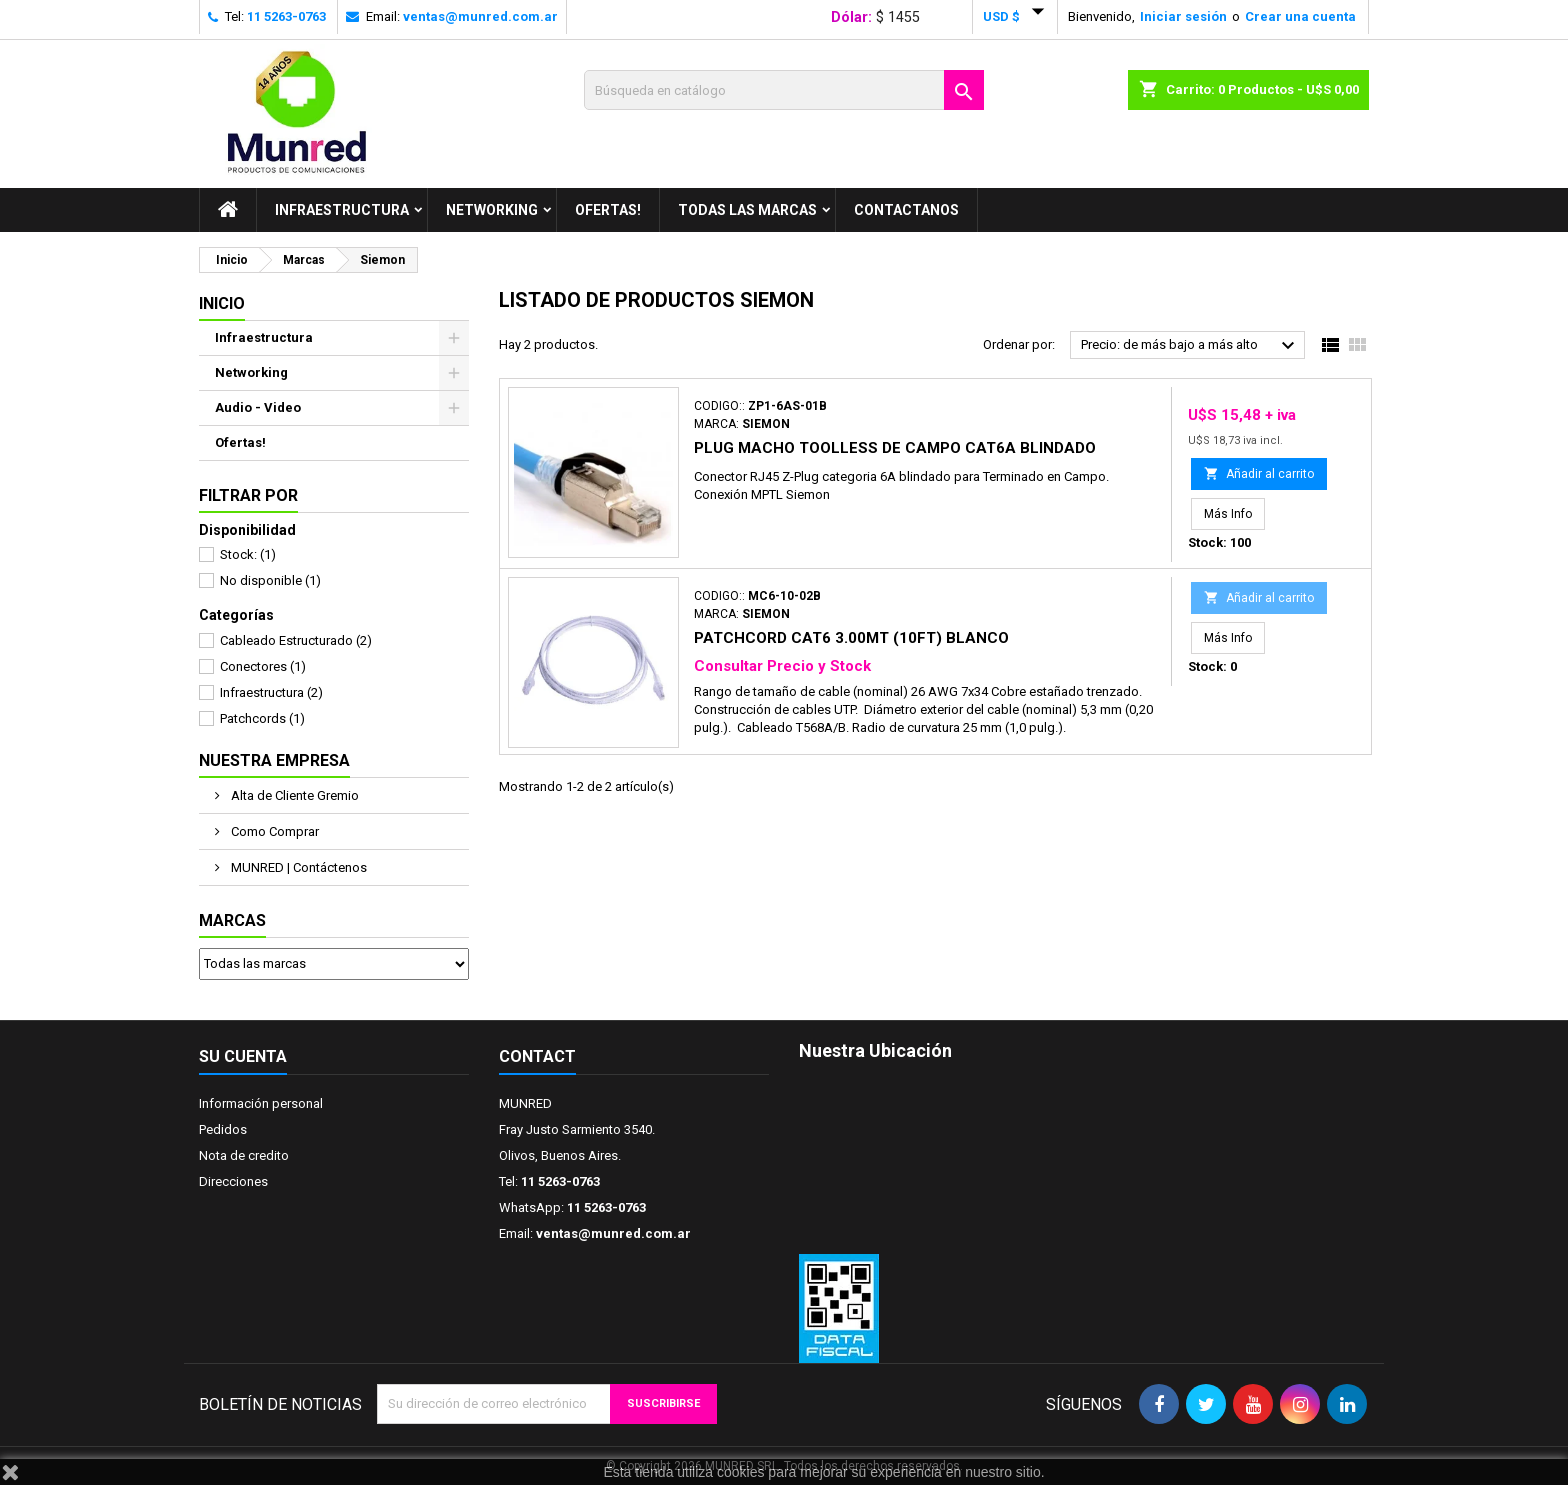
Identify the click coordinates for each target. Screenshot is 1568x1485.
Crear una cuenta (1300, 16)
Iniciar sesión (1183, 16)
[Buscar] (784, 90)
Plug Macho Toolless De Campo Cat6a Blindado (895, 448)
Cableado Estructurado (296, 640)
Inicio (222, 303)
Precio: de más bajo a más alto (1190, 346)
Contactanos (906, 210)
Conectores (263, 666)
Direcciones (233, 1181)
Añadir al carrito (1259, 473)
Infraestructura (342, 210)
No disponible (270, 580)
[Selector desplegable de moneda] (1018, 17)
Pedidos (223, 1129)
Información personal (261, 1103)
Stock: (248, 554)
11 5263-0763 (286, 16)
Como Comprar (273, 831)
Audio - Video (258, 407)
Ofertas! (608, 210)
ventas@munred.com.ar (480, 16)
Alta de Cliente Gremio (293, 795)
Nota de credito (244, 1155)
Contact (537, 1056)
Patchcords (262, 718)
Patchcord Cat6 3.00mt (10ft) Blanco (851, 638)
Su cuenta (243, 1056)
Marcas (232, 920)
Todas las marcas (747, 210)
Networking (492, 210)
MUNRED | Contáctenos (297, 867)
